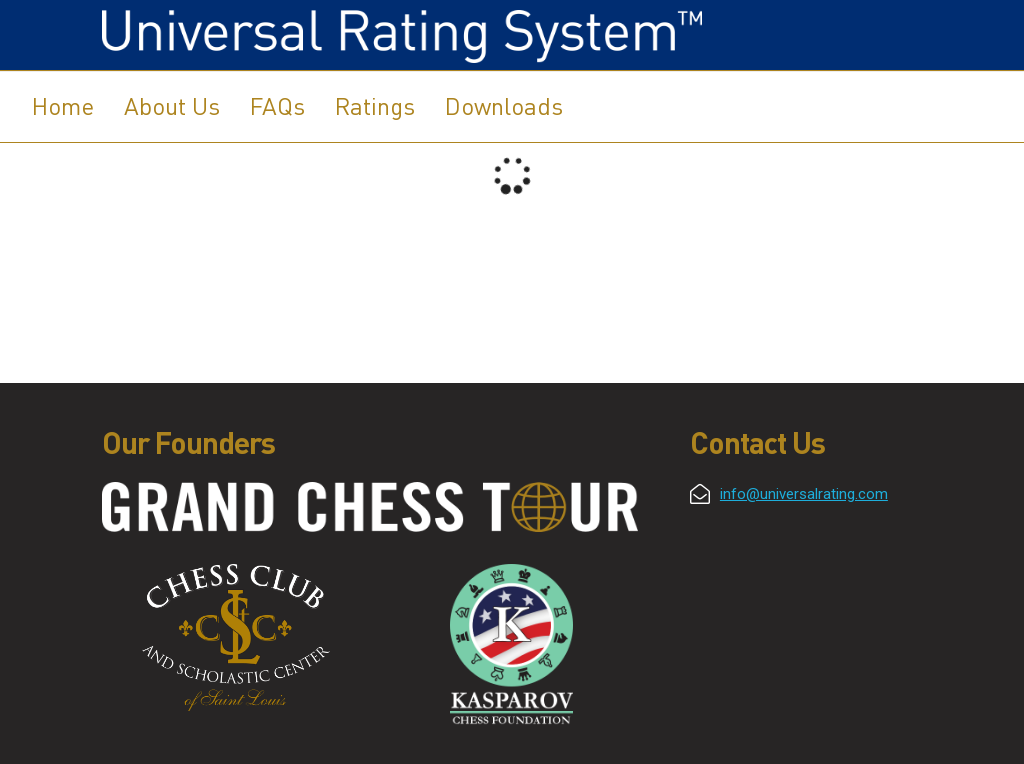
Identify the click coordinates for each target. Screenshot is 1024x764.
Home (63, 105)
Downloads (504, 105)
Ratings (375, 105)
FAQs (277, 105)
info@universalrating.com (804, 494)
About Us (172, 105)
